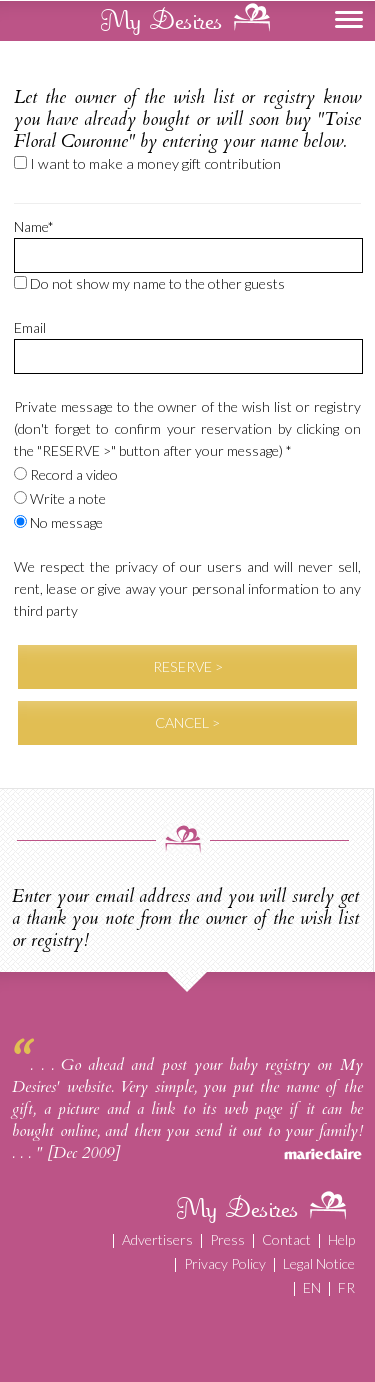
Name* (34, 226)
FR (346, 1287)
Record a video (66, 474)
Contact (286, 1239)
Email (30, 327)
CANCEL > (187, 722)
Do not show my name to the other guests (149, 283)
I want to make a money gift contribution (147, 163)
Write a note (60, 498)
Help (341, 1239)
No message (58, 522)
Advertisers (157, 1239)
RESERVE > (188, 666)
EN (312, 1287)
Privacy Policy (225, 1263)
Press (227, 1239)
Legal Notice (319, 1263)
